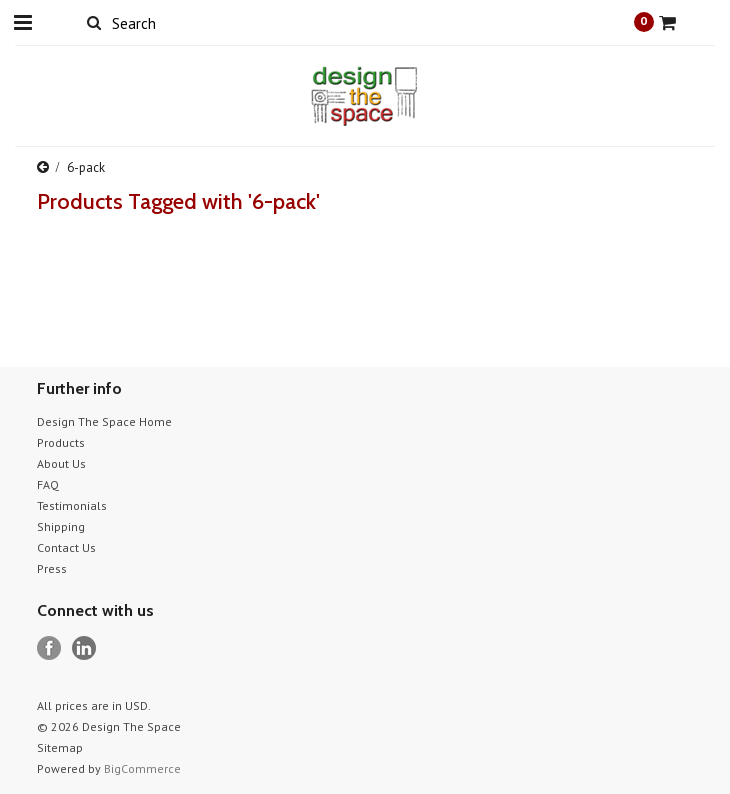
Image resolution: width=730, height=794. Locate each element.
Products (61, 442)
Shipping (61, 526)
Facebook (49, 648)
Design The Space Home (104, 421)
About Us (61, 463)
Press (52, 568)
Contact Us (66, 547)
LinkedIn (84, 648)
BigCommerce (142, 768)
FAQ (48, 484)
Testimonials (72, 505)
